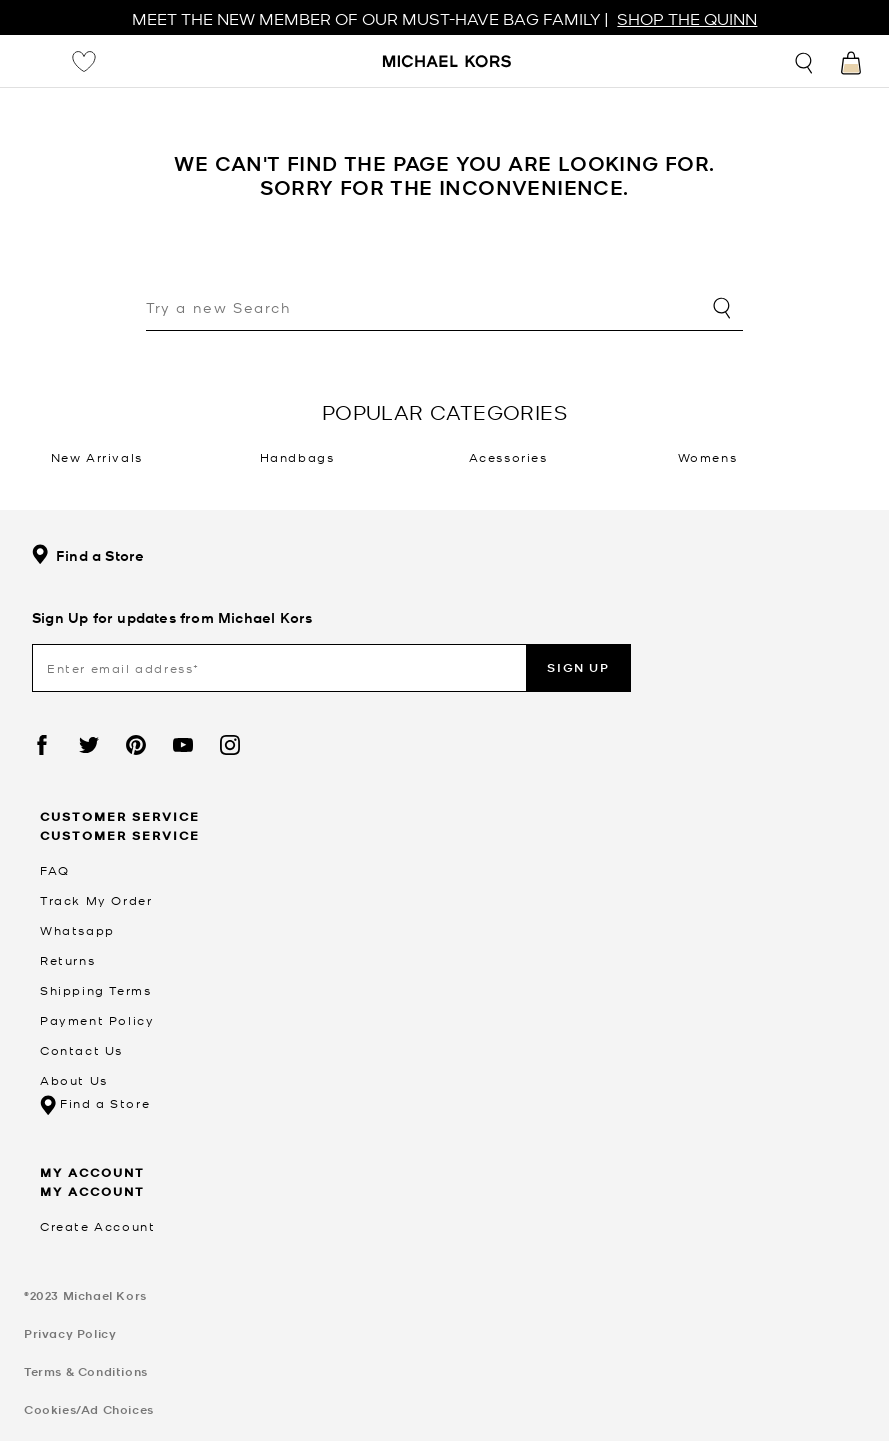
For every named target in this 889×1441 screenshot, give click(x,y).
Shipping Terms (95, 990)
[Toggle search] (805, 60)
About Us (74, 1080)
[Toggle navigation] (36, 60)
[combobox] (444, 309)
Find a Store (88, 555)
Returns (67, 960)
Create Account (97, 1226)
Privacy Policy (70, 1333)
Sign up (578, 667)
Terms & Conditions (86, 1371)
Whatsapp (77, 930)
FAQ (55, 870)
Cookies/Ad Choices (89, 1409)
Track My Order (96, 900)
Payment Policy (97, 1020)
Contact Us (81, 1050)
